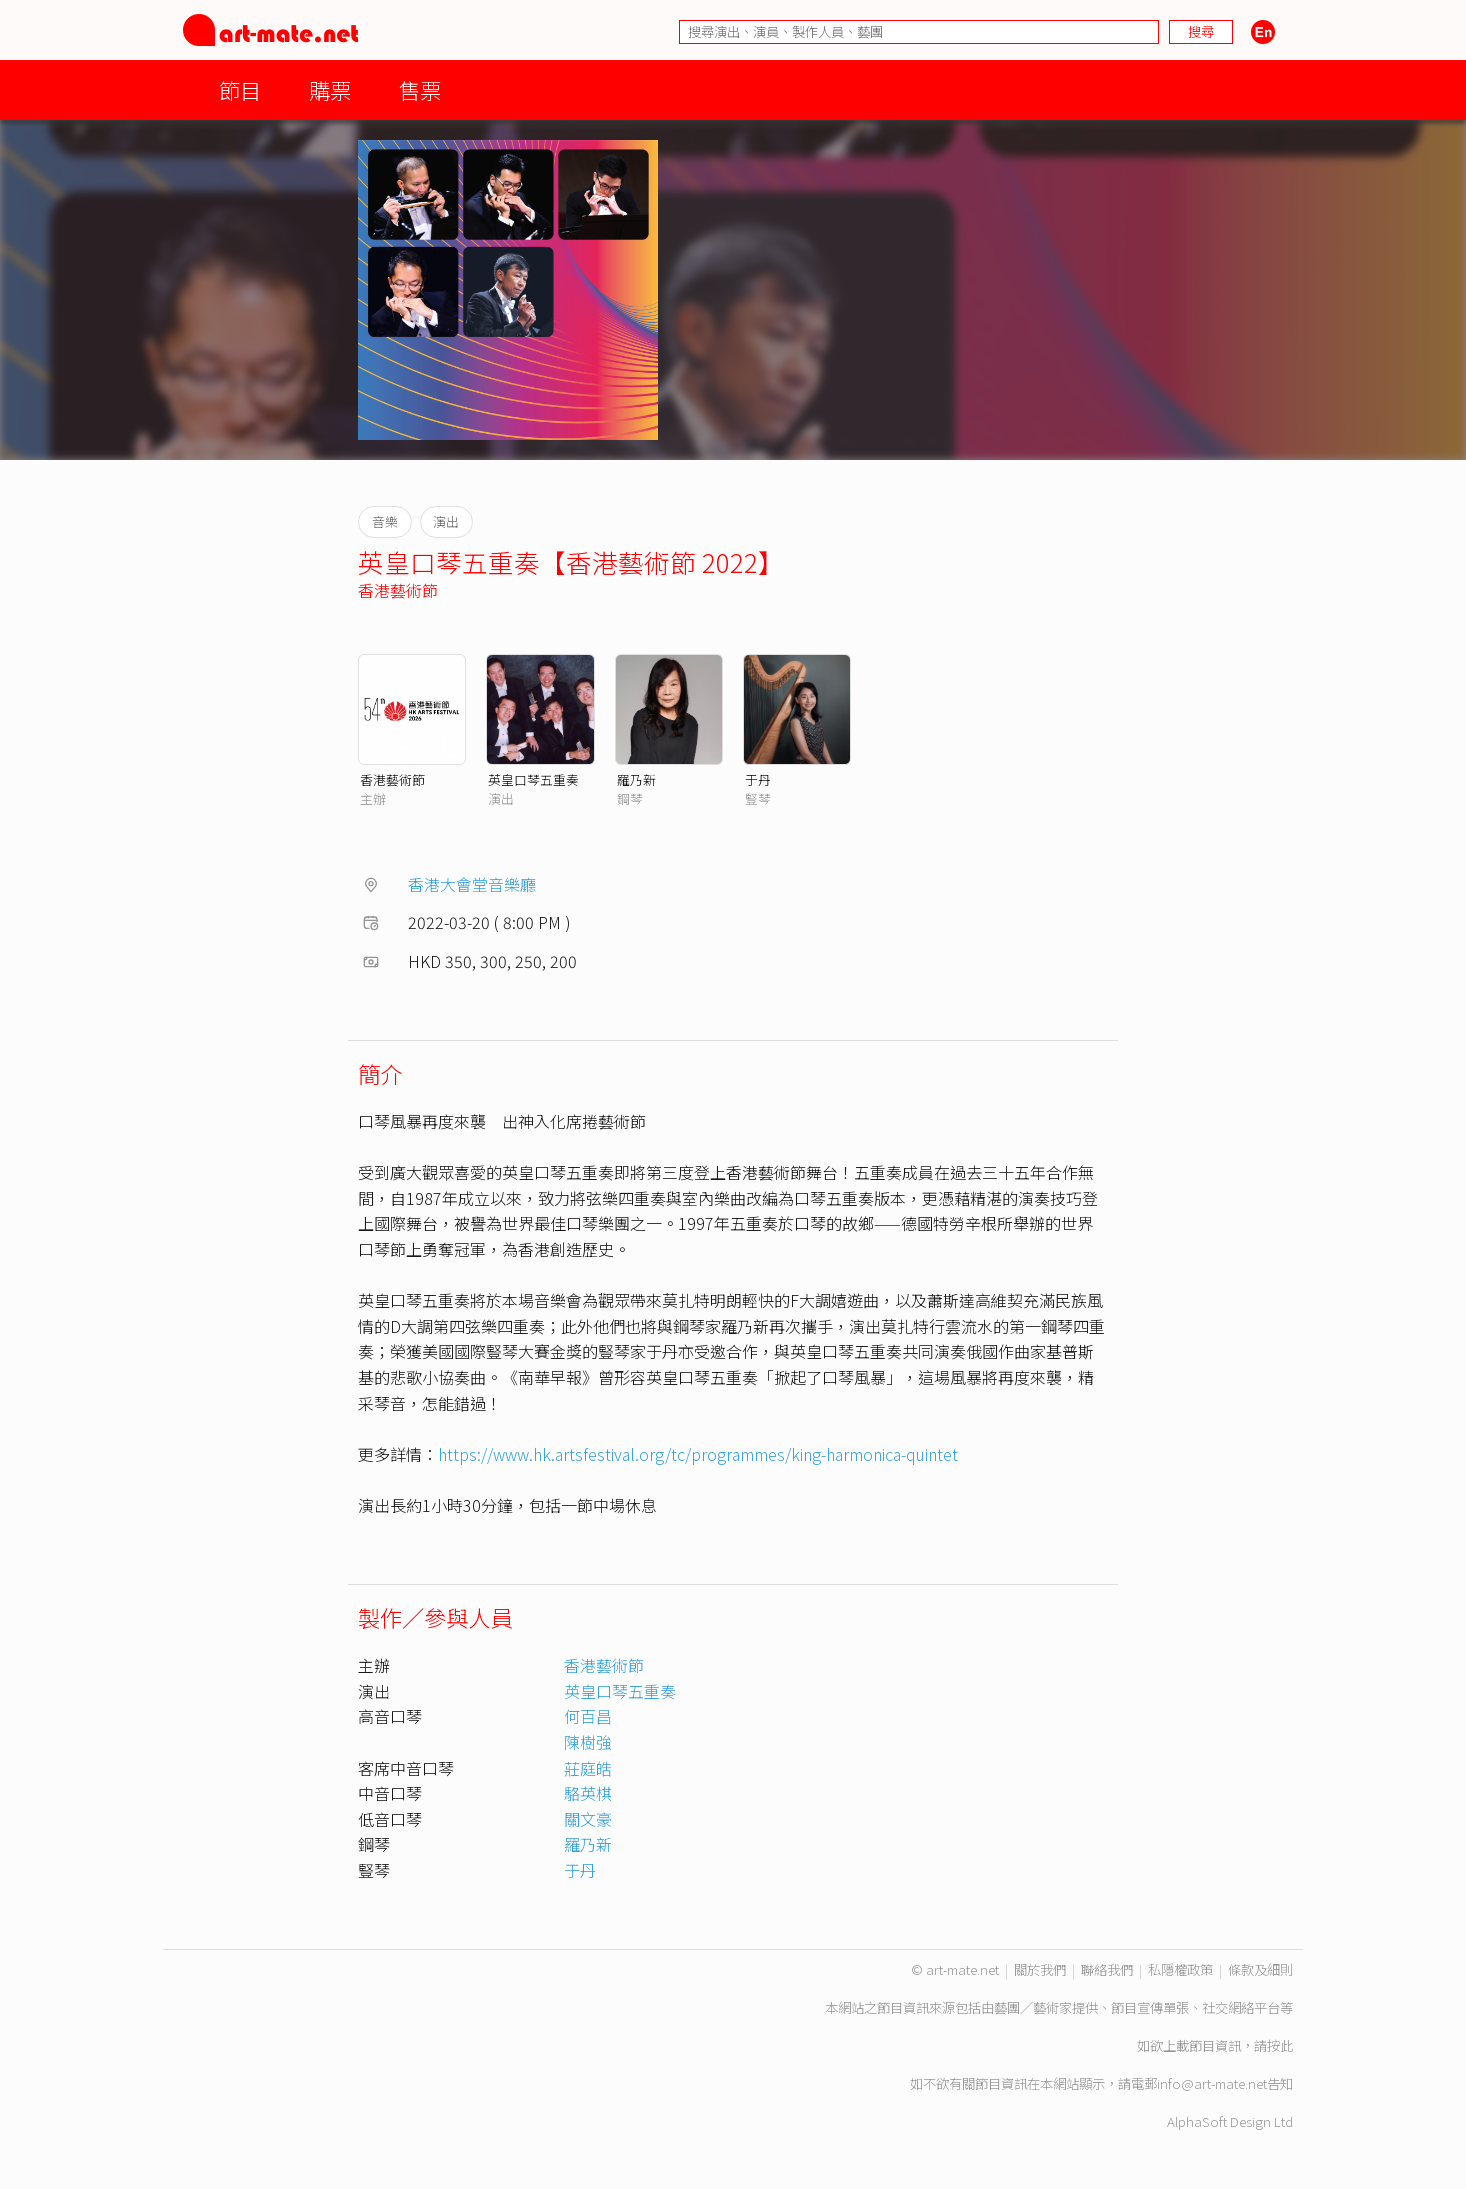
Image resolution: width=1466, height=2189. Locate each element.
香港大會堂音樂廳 (472, 884)
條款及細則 (1260, 1969)
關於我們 (1040, 1969)
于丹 (758, 779)
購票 (330, 89)
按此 (1280, 2045)
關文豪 (588, 1819)
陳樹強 (588, 1742)
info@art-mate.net (1212, 2083)
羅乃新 (636, 779)
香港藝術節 (398, 590)
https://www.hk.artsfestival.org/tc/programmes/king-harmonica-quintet (698, 1454)
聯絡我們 (1107, 1969)
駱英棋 (588, 1793)
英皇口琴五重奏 (533, 779)
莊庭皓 (588, 1768)
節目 (240, 89)
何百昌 (588, 1716)
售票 (420, 89)
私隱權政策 (1180, 1969)
